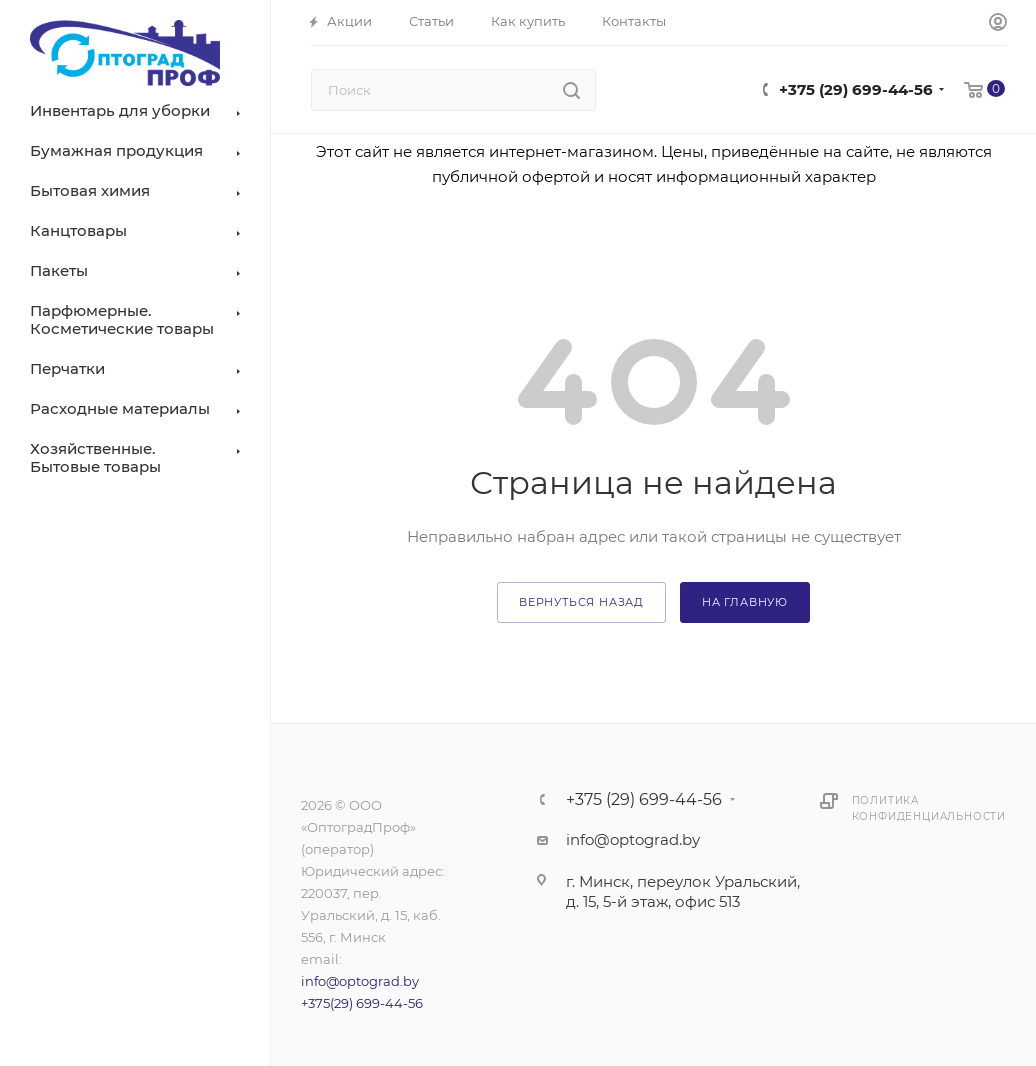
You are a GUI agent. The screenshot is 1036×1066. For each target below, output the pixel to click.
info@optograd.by (360, 981)
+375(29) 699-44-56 (362, 1003)
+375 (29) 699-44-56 (856, 89)
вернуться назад (581, 602)
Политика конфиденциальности (929, 808)
